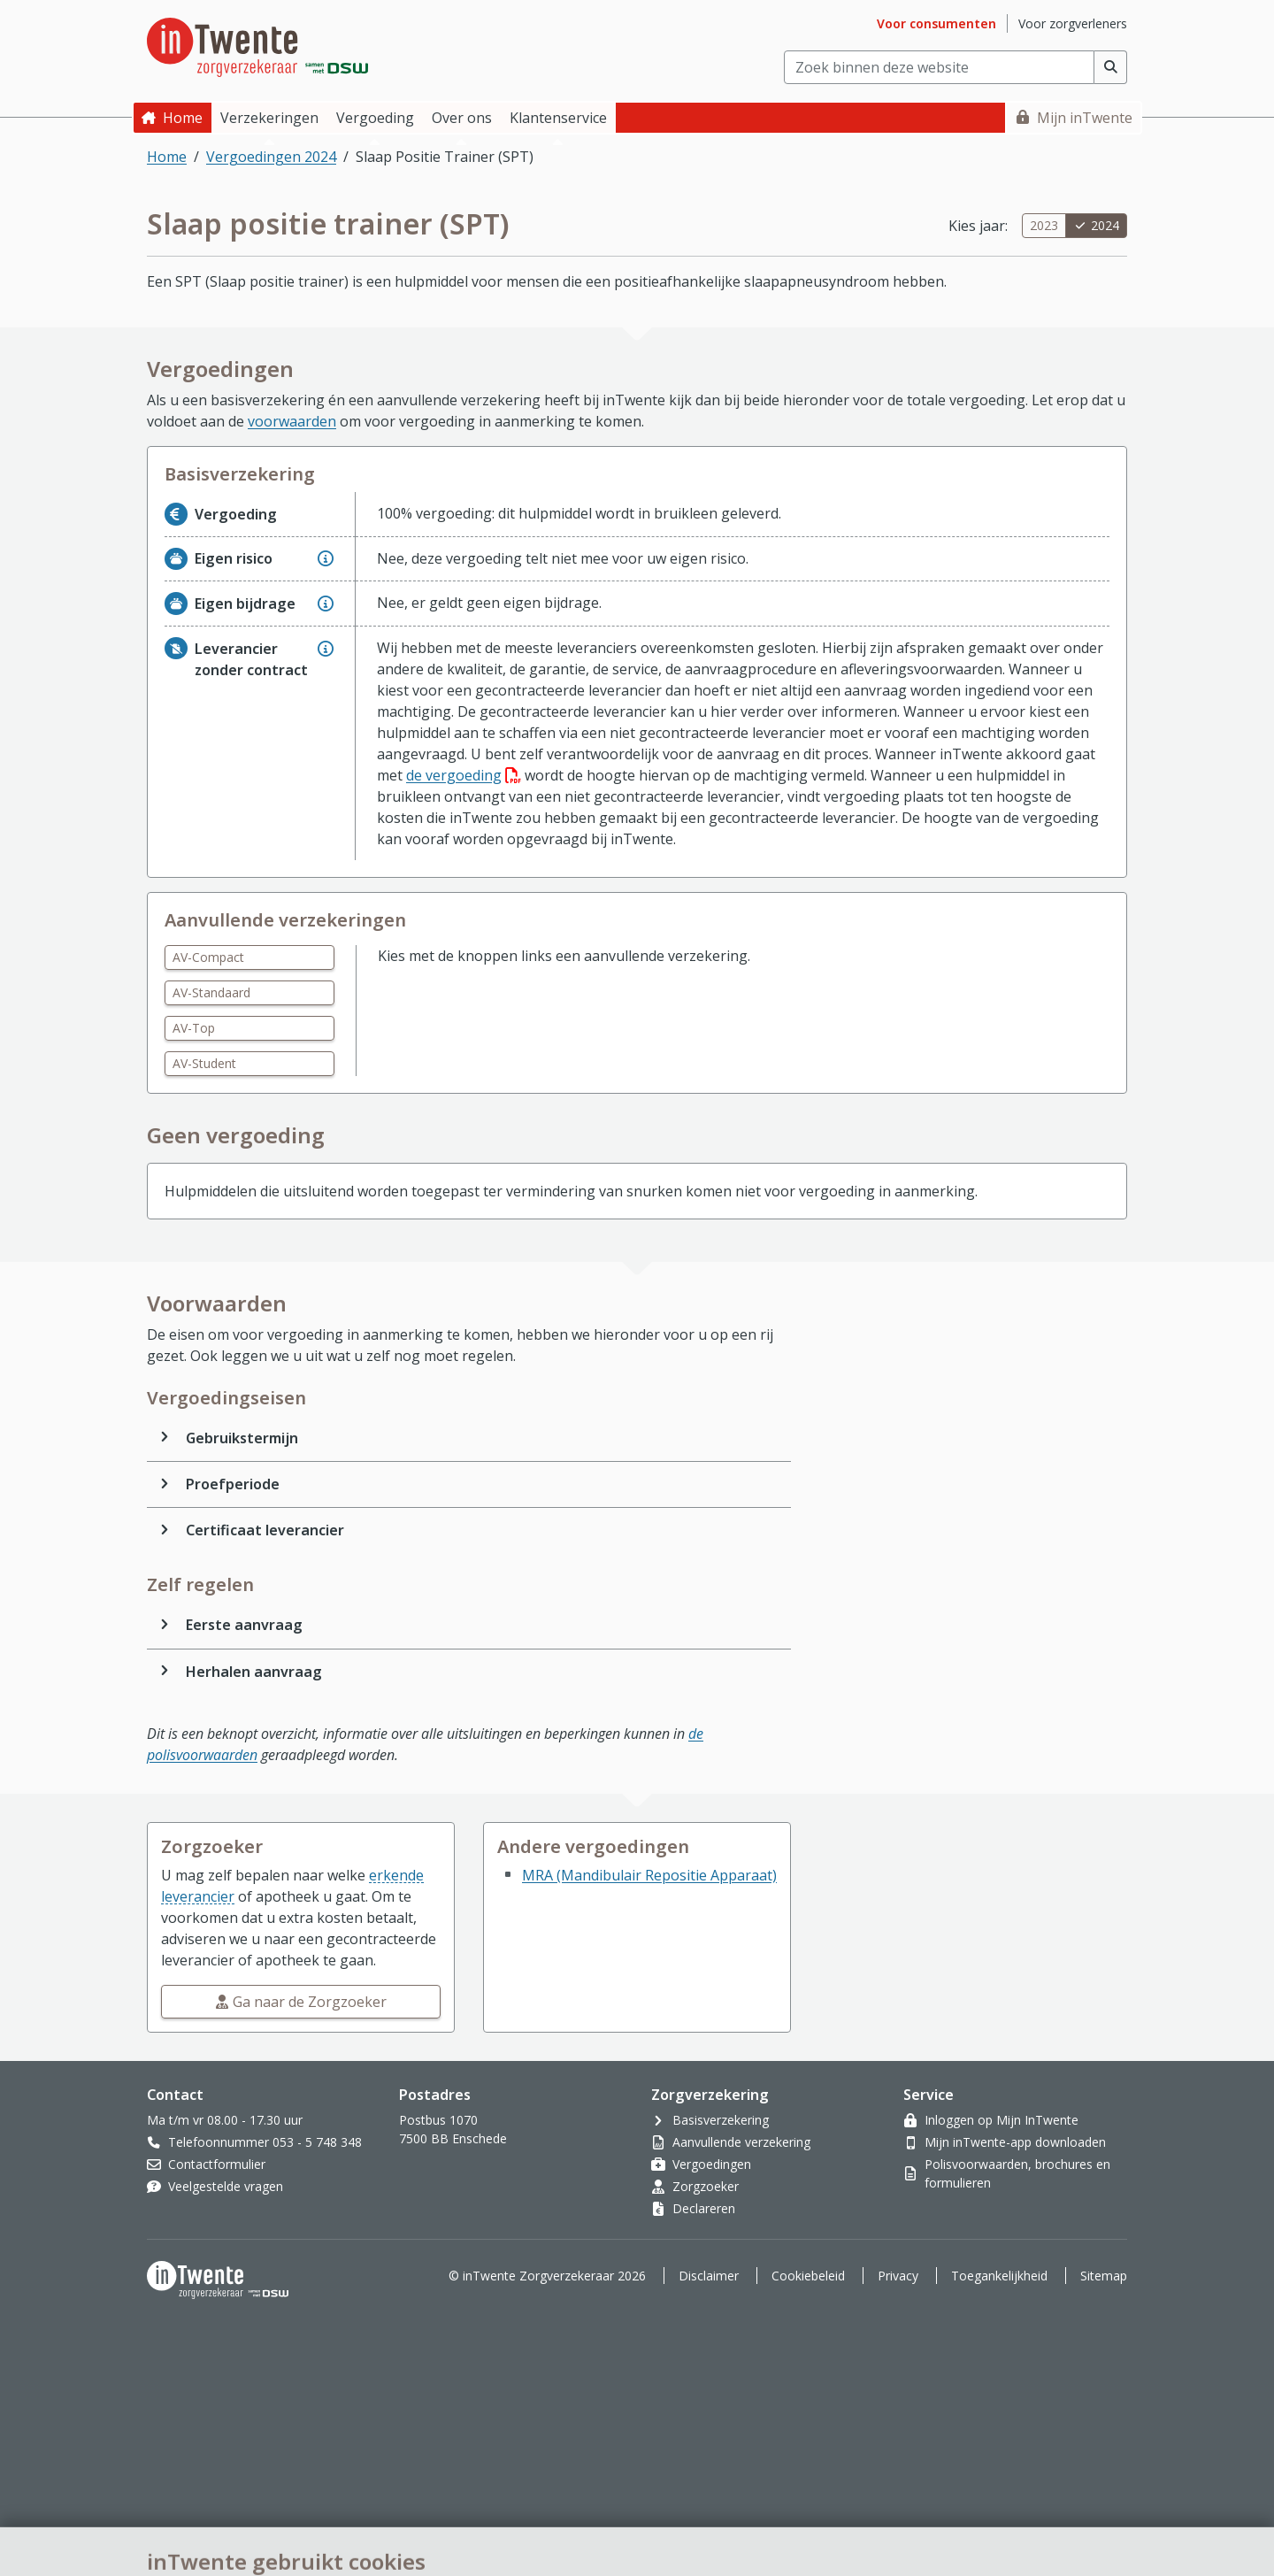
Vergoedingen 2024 (271, 156)
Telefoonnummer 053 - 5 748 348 (265, 2142)
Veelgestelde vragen (225, 2186)
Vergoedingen (711, 2164)
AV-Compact (208, 957)
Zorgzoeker (705, 2186)
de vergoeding (463, 775)
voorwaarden (292, 421)
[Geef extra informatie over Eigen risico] (326, 558)
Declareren (703, 2208)
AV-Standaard (211, 992)
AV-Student (204, 1063)
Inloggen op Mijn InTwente (1001, 2119)
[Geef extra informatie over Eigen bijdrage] (326, 603)
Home (183, 117)
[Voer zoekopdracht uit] (1110, 67)
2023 (1044, 225)
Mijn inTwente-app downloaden (1015, 2142)
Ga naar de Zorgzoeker (310, 2001)
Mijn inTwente (1084, 117)
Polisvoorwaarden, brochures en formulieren (1017, 2173)
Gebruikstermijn (242, 1438)
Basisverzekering (720, 2119)
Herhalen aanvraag (254, 1671)
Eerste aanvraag (244, 1624)
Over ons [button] (462, 117)
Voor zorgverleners (1072, 23)
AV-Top (194, 1027)
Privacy (898, 2275)
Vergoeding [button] (375, 117)
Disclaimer (709, 2275)
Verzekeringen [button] (269, 117)
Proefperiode (233, 1484)
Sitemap (1103, 2275)
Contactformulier (216, 2164)
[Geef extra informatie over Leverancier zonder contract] (326, 649)
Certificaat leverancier (265, 1530)
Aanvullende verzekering (741, 2142)
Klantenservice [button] (558, 117)
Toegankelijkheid (999, 2275)
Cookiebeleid (808, 2275)
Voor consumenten (936, 23)
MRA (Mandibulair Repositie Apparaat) (649, 1875)
